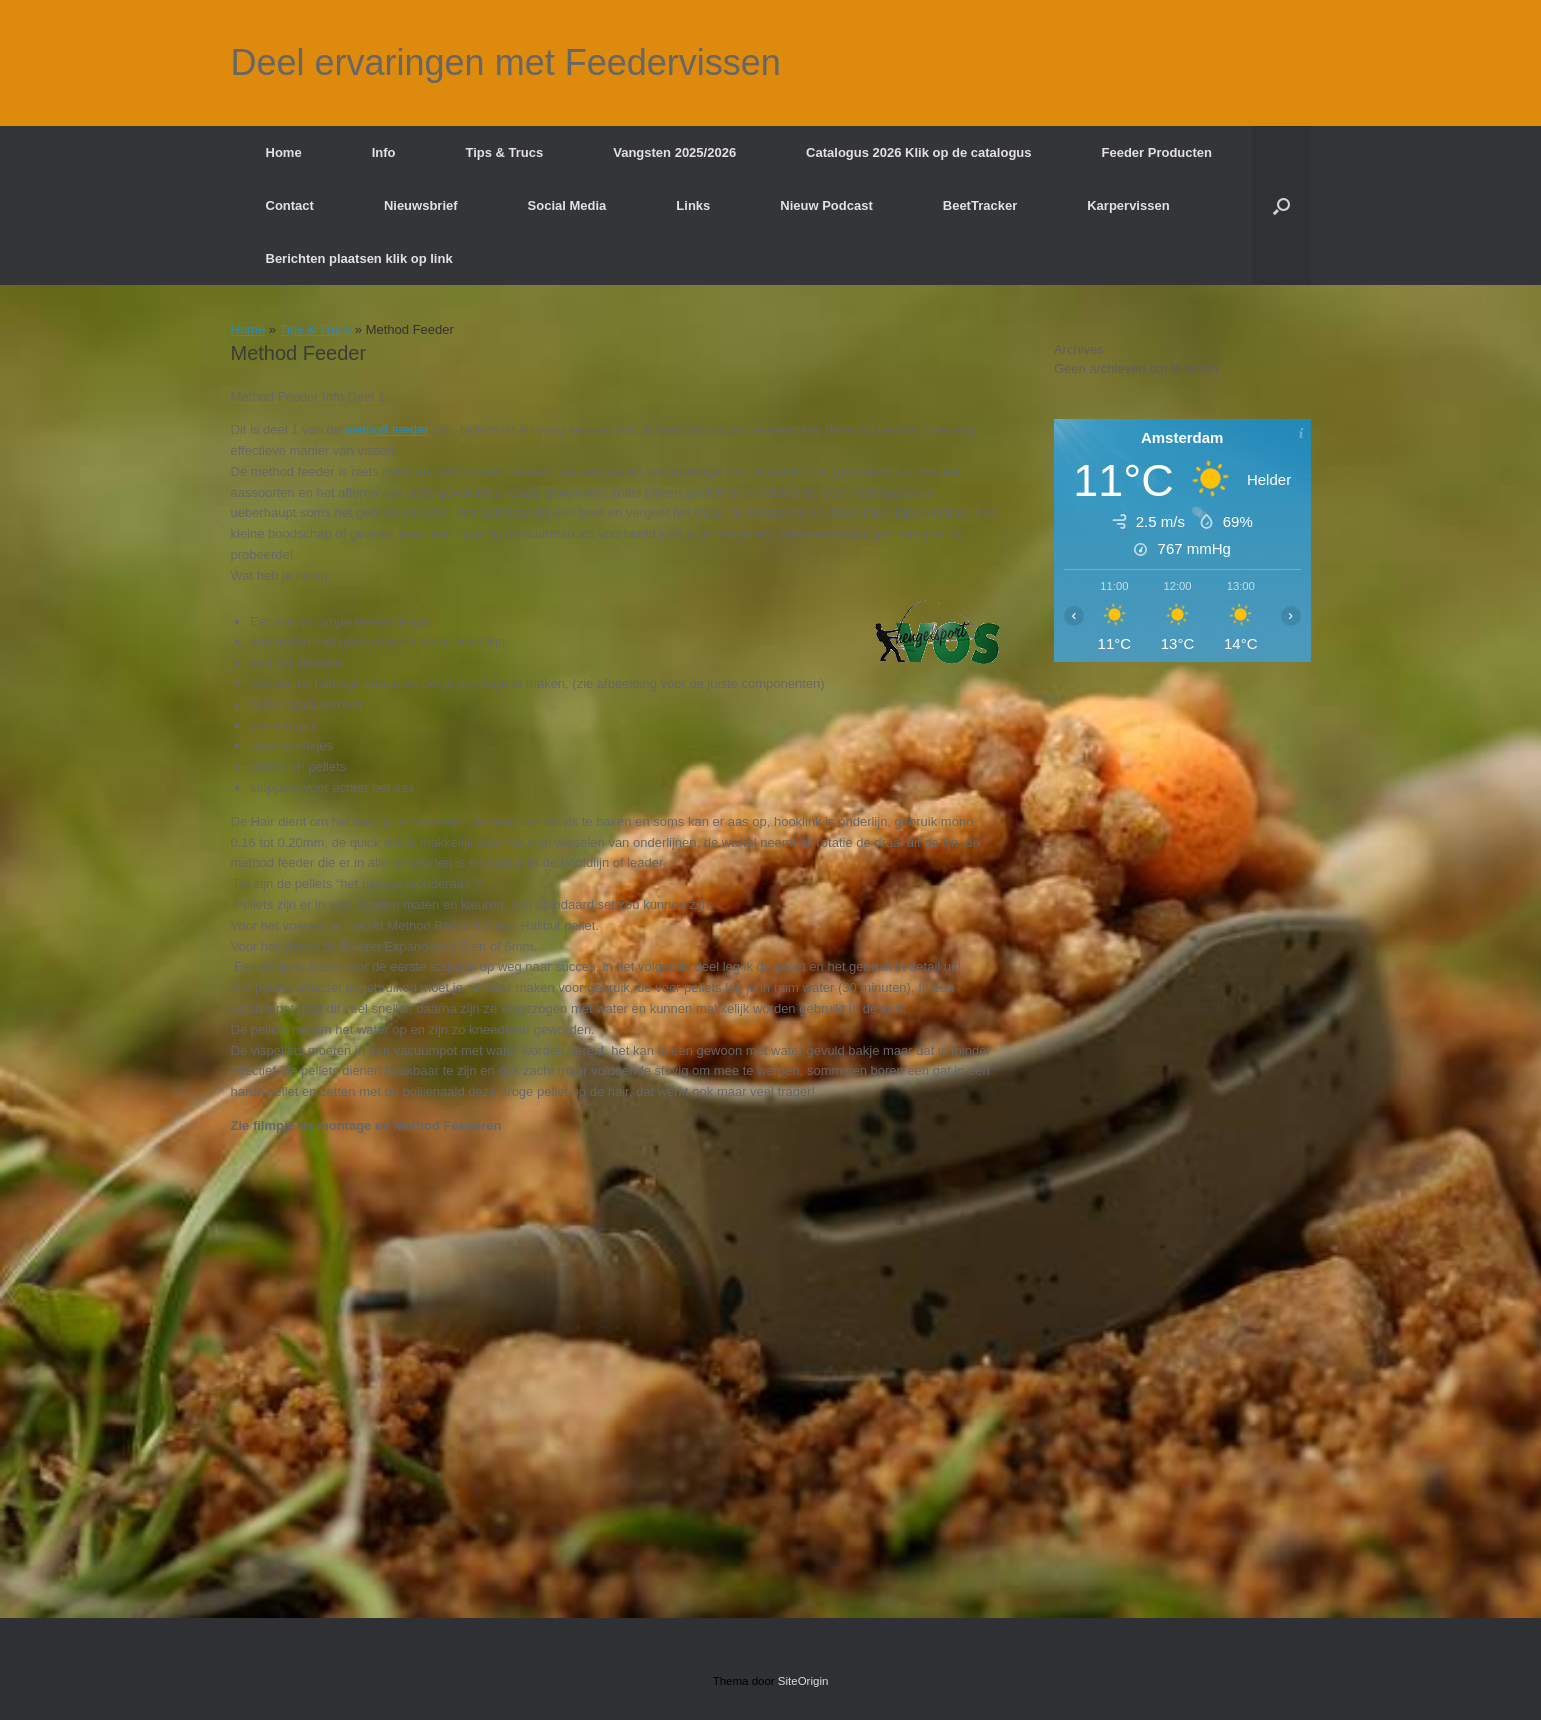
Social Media (567, 205)
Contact (290, 205)
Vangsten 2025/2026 (674, 152)
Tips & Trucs (504, 152)
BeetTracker (980, 205)
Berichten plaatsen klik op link (359, 258)
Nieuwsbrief (421, 205)
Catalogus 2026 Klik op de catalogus (918, 152)
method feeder (387, 429)
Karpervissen (1128, 205)
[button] (1281, 205)
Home (284, 152)
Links (693, 205)
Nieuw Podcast (826, 205)
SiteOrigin (803, 1681)
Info (384, 152)
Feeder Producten (1157, 152)
